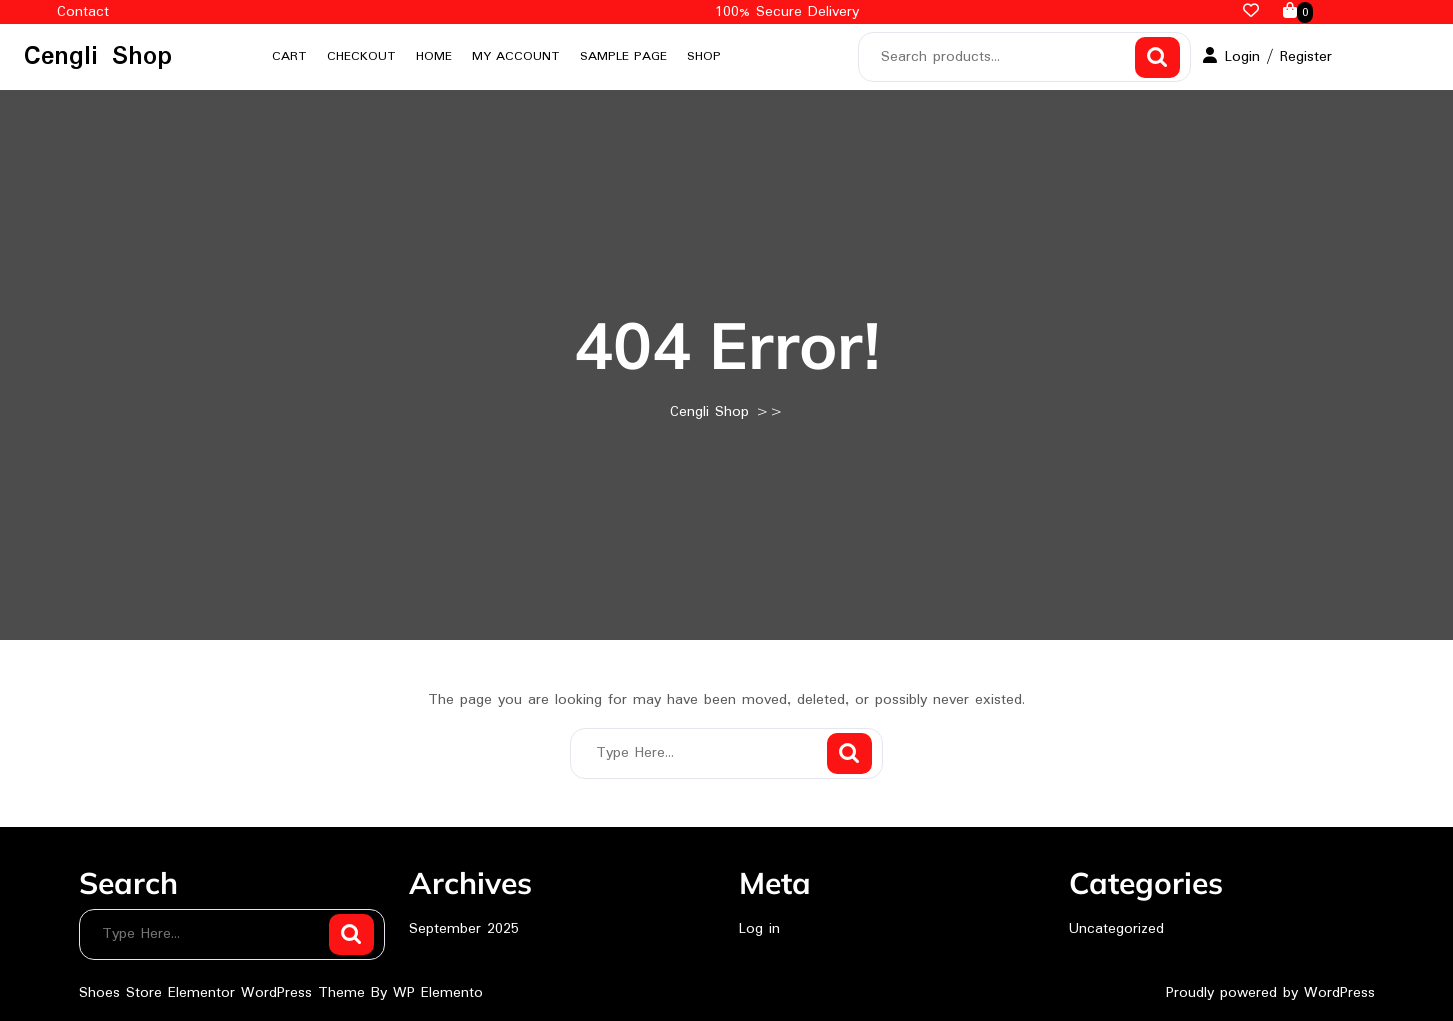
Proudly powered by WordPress (1270, 993)
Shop (704, 56)
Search (1157, 57)
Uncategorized (1116, 929)
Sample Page (623, 56)
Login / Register (1267, 57)
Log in (759, 929)
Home (434, 56)
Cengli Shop (98, 57)
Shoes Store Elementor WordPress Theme (225, 993)
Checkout (361, 56)
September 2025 (464, 929)
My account (516, 56)
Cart (289, 56)
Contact (83, 12)
